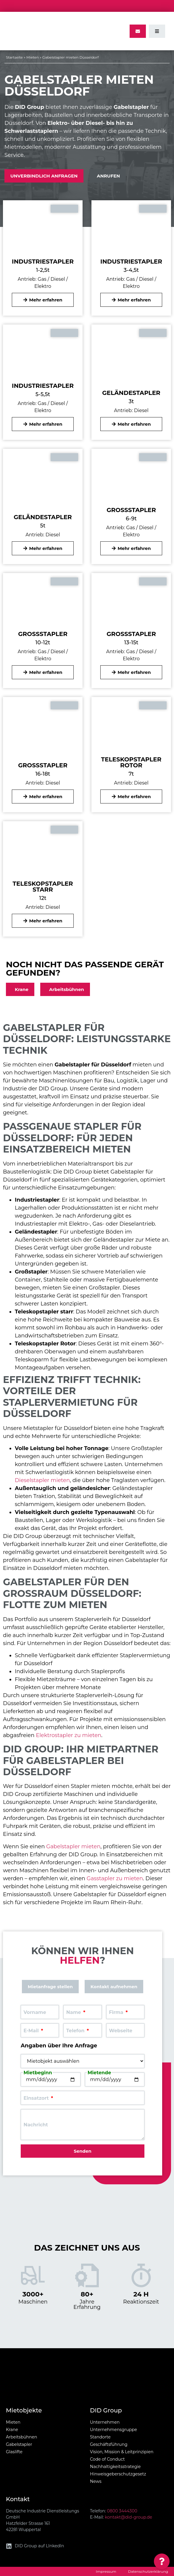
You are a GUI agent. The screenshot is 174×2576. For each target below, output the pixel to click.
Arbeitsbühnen (21, 2437)
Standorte (100, 2437)
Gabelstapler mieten (73, 1846)
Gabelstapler (19, 2444)
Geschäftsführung (109, 2444)
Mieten (32, 57)
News (96, 2481)
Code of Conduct (107, 2459)
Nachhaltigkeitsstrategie (115, 2466)
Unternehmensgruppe (113, 2429)
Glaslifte (14, 2451)
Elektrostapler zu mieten (68, 1735)
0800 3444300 (122, 2511)
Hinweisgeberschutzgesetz (118, 2474)
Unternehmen (105, 2422)
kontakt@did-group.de (128, 2517)
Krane (12, 2429)
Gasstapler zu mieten (115, 1878)
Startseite (14, 57)
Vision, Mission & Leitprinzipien (122, 2451)
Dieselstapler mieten (42, 1480)
